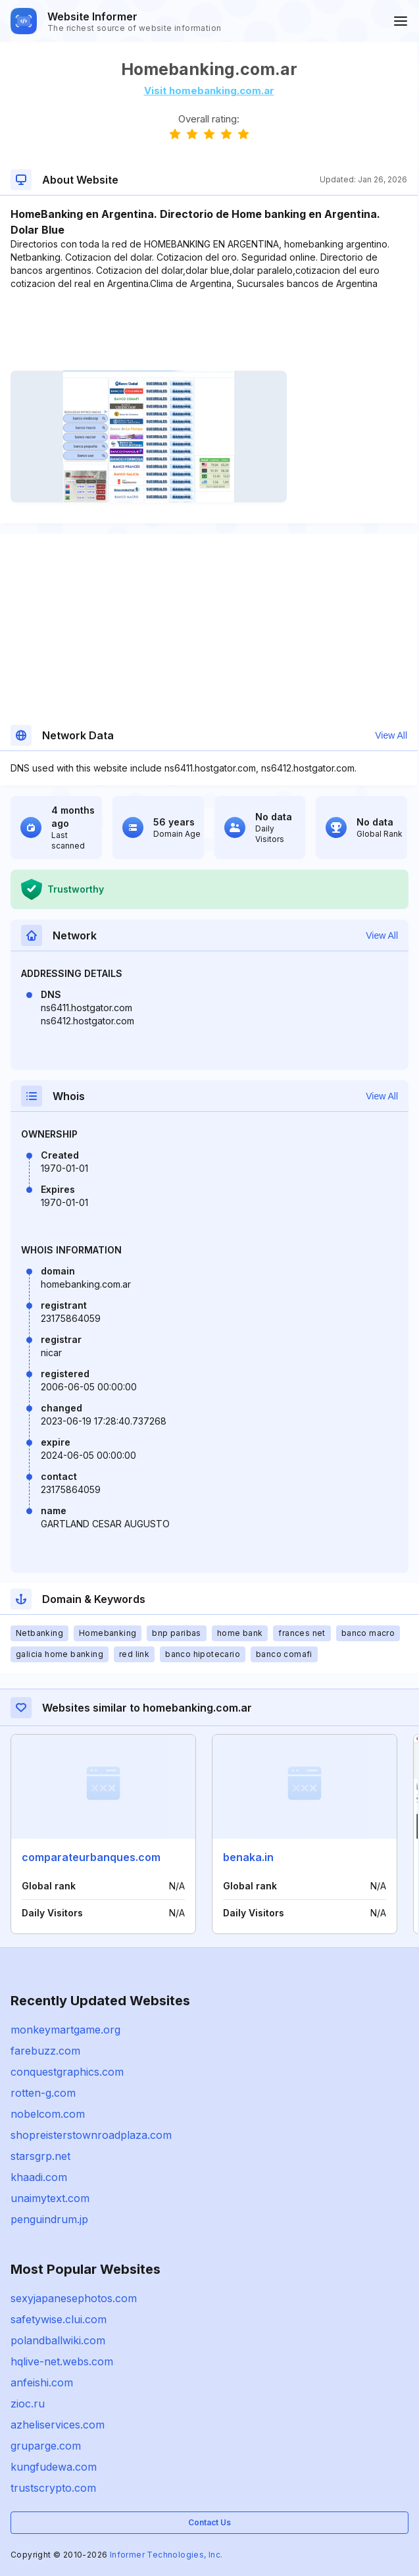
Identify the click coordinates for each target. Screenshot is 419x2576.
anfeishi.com (42, 2382)
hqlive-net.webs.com (62, 2361)
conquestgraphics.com (67, 2071)
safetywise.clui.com (59, 2319)
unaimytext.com (50, 2198)
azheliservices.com (58, 2424)
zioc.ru (28, 2403)
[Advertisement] (209, 330)
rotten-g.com (43, 2092)
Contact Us (209, 2522)
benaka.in (248, 1857)
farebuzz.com (45, 2050)
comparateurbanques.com (91, 1857)
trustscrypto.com (53, 2487)
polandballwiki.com (58, 2340)
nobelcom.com (48, 2113)
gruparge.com (46, 2445)
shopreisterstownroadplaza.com (91, 2135)
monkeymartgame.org (65, 2029)
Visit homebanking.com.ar (209, 90)
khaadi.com (39, 2177)
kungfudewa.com (54, 2466)
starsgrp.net (40, 2156)
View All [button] (391, 735)
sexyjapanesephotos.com (74, 2298)
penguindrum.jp (49, 2219)
